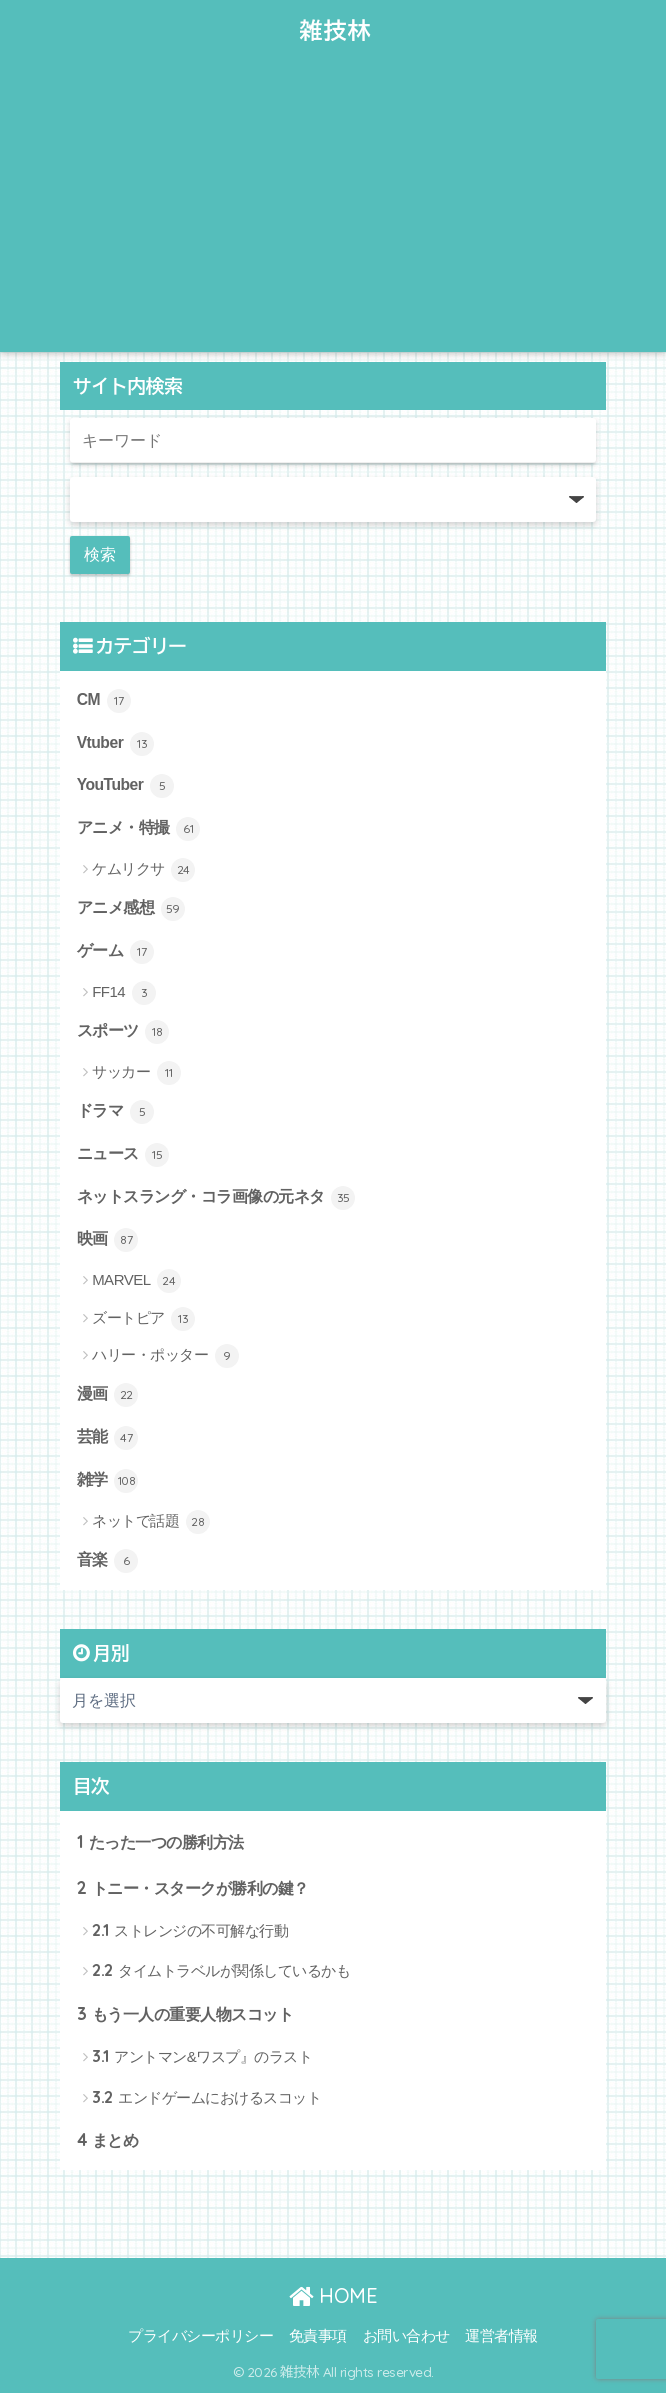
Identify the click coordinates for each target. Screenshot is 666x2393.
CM (104, 701)
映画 (108, 1240)
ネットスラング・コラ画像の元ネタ (216, 1198)
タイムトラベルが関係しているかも (221, 1969)
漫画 (108, 1395)
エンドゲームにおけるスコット (206, 2096)
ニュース (123, 1155)
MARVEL (136, 1281)
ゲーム (115, 952)
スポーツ (123, 1032)
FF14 (124, 993)
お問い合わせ (406, 2336)
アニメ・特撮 (139, 829)
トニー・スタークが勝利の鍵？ (193, 1887)
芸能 (108, 1438)
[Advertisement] (333, 212)
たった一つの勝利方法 (160, 1841)
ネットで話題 (151, 1522)
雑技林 (336, 30)
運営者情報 (501, 2336)
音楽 (108, 1561)
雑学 (108, 1481)
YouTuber (126, 786)
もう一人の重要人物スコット (185, 2013)
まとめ (108, 2139)
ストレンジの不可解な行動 (190, 1929)
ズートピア (143, 1319)
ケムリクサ (143, 870)
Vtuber (116, 744)
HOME (333, 2295)
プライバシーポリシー (200, 2336)
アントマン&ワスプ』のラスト (202, 2055)
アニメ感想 (131, 909)
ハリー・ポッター (165, 1356)
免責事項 (318, 2336)
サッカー (136, 1073)
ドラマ (115, 1112)
